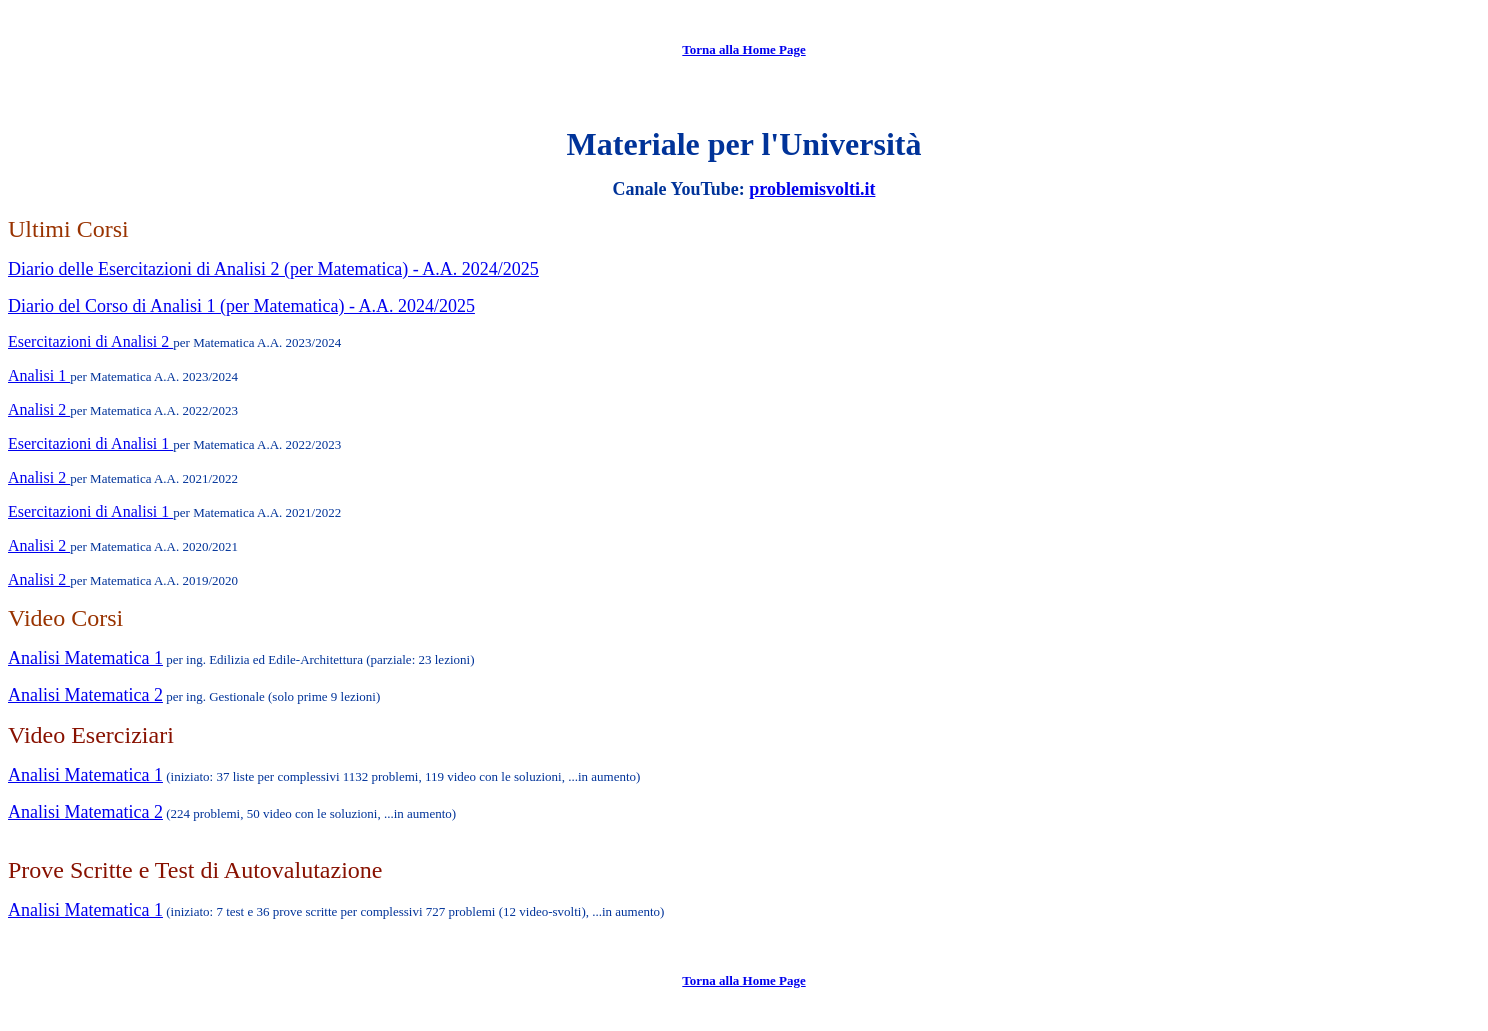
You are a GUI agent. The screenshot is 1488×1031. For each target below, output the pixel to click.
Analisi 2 (39, 409)
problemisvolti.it (812, 189)
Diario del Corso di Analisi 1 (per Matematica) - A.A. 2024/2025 (241, 306)
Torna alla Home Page (743, 49)
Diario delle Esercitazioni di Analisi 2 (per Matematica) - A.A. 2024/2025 (273, 269)
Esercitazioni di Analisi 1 (90, 443)
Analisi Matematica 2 (85, 695)
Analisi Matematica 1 (85, 658)
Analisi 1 (39, 375)
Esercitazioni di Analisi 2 (90, 341)
